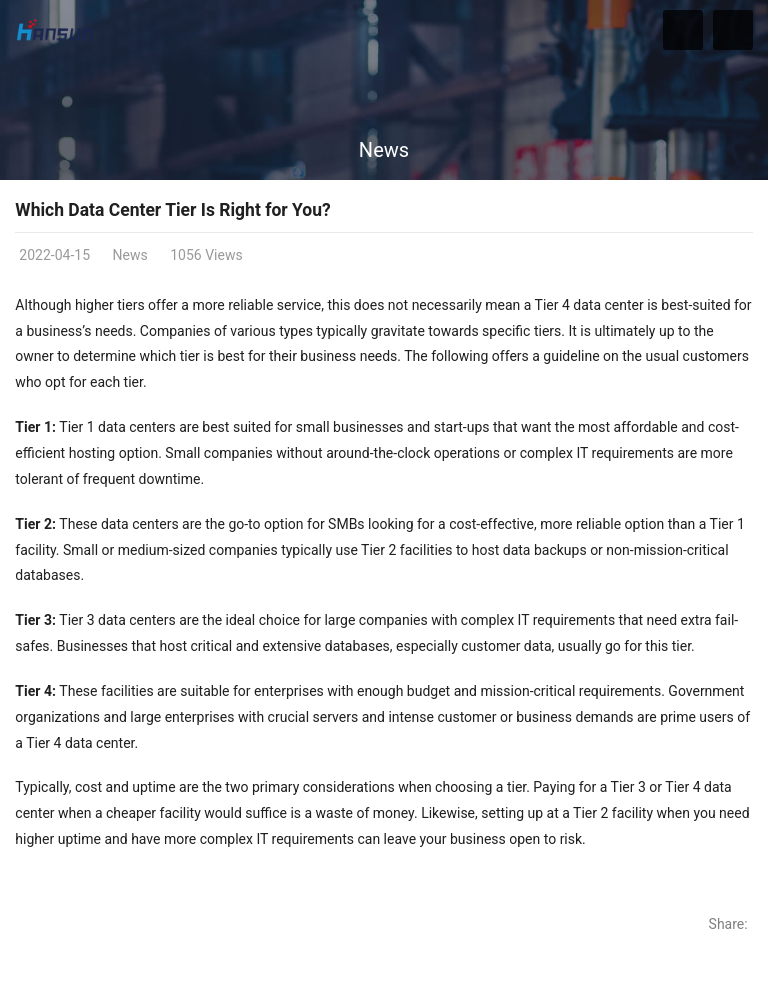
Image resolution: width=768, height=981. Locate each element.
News (384, 150)
